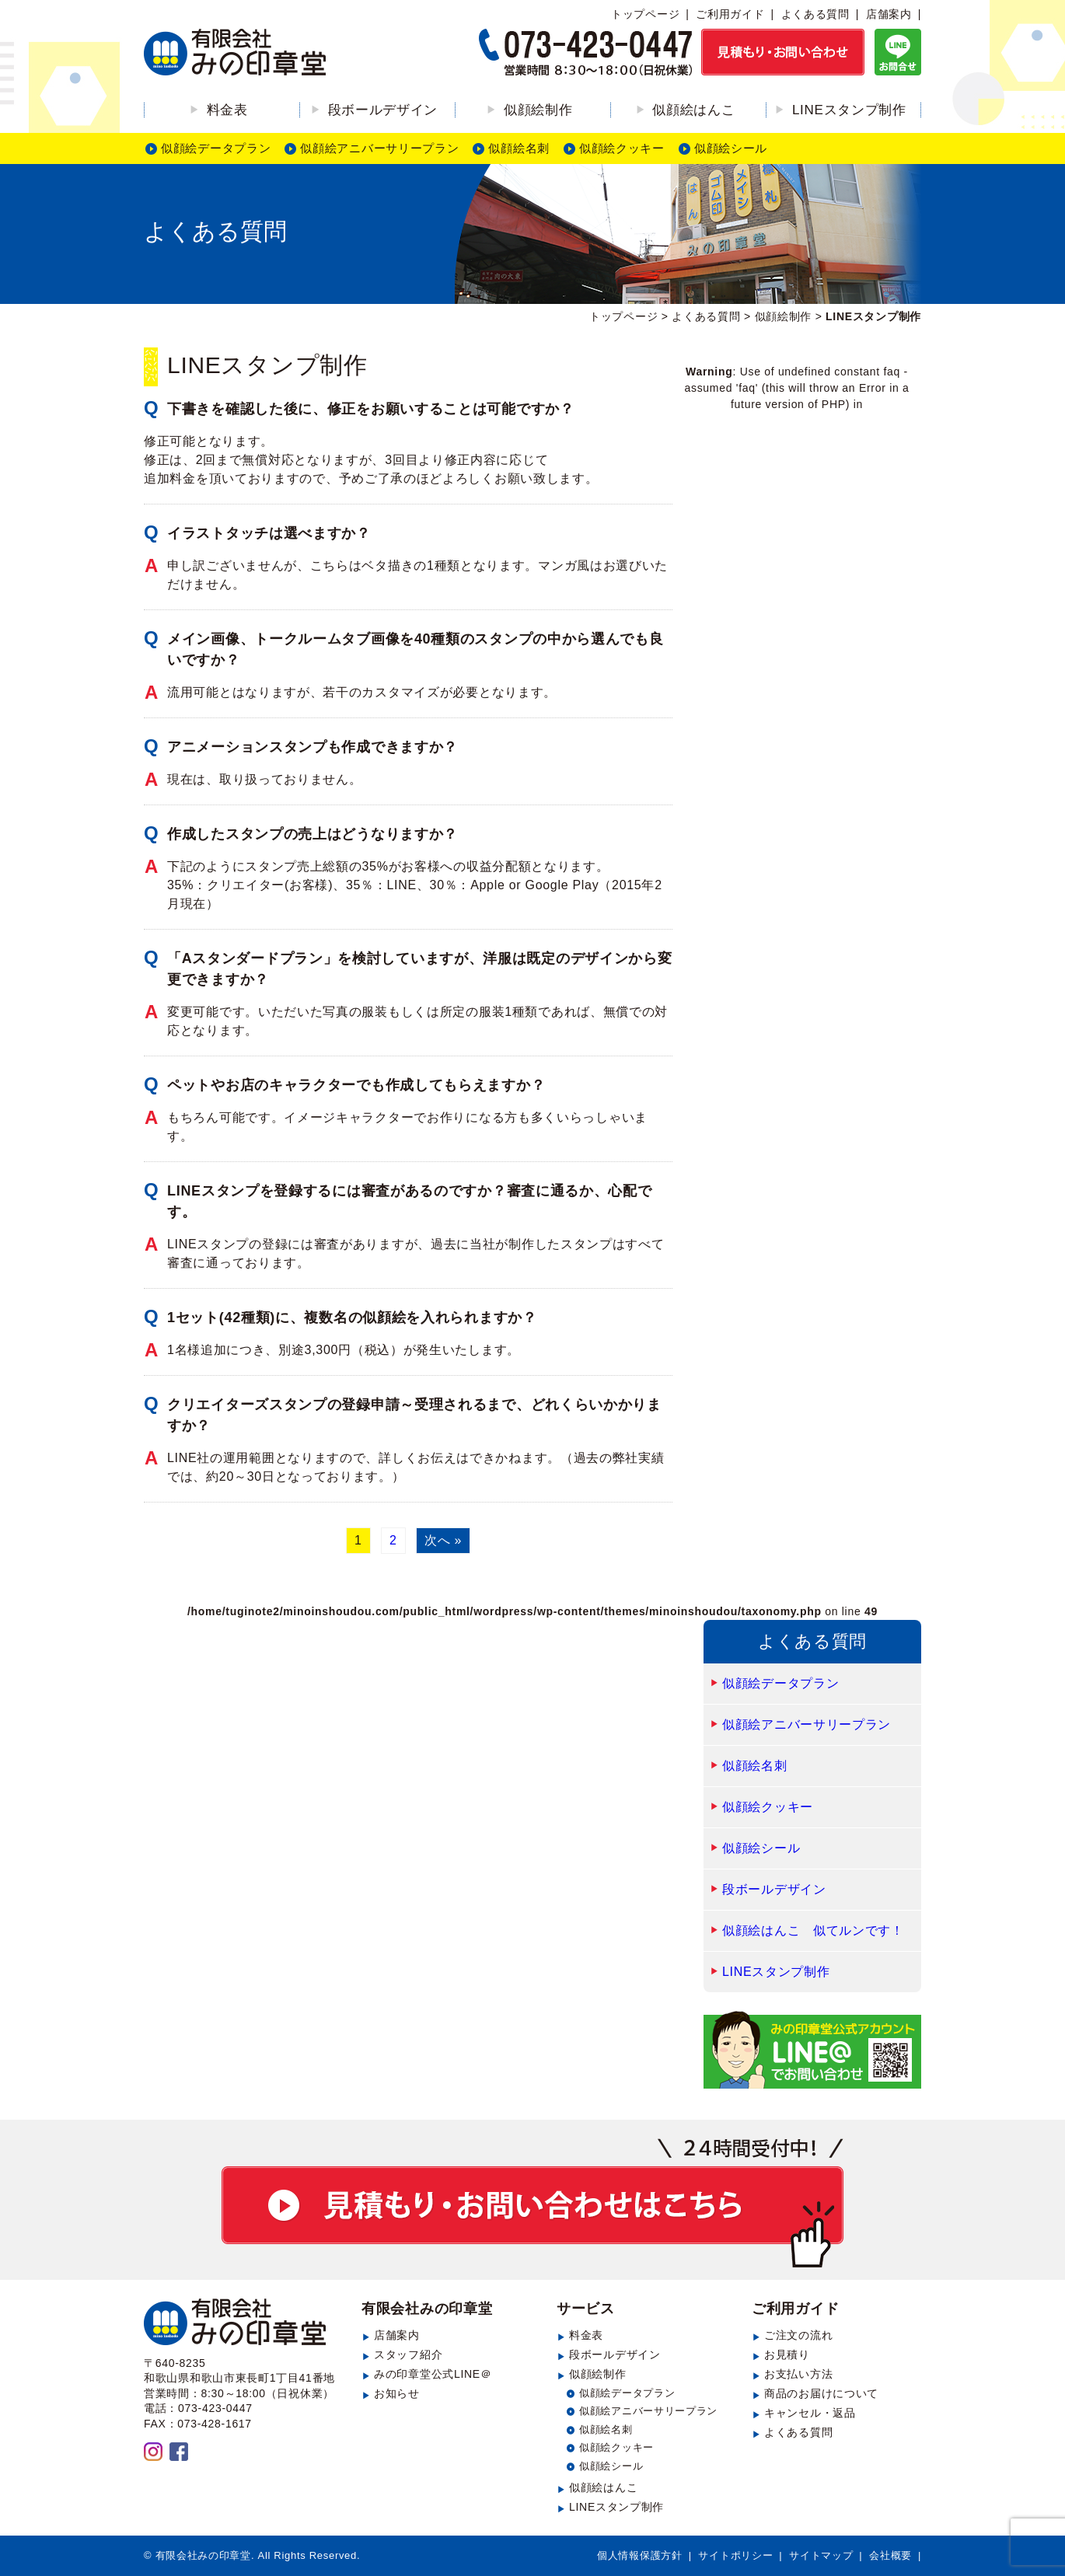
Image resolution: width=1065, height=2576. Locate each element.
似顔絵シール (730, 148)
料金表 (227, 110)
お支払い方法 (798, 2374)
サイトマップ (821, 2555)
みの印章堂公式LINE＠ (433, 2374)
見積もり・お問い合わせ (532, 2202)
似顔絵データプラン (216, 148)
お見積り (787, 2354)
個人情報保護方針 (640, 2555)
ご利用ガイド (730, 14)
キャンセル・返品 (810, 2413)
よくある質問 (815, 14)
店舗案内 (889, 14)
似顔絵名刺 (519, 148)
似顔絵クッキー (622, 148)
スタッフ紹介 (408, 2354)
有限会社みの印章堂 (426, 2308)
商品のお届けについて (821, 2393)
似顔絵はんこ (693, 110)
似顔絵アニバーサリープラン (379, 148)
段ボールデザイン (383, 110)
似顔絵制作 (538, 110)
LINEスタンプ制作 (849, 110)
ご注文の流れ (798, 2335)
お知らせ (397, 2393)
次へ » (443, 1540)
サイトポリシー (735, 2555)
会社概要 (890, 2555)
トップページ (645, 14)
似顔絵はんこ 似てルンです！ (813, 1930)
